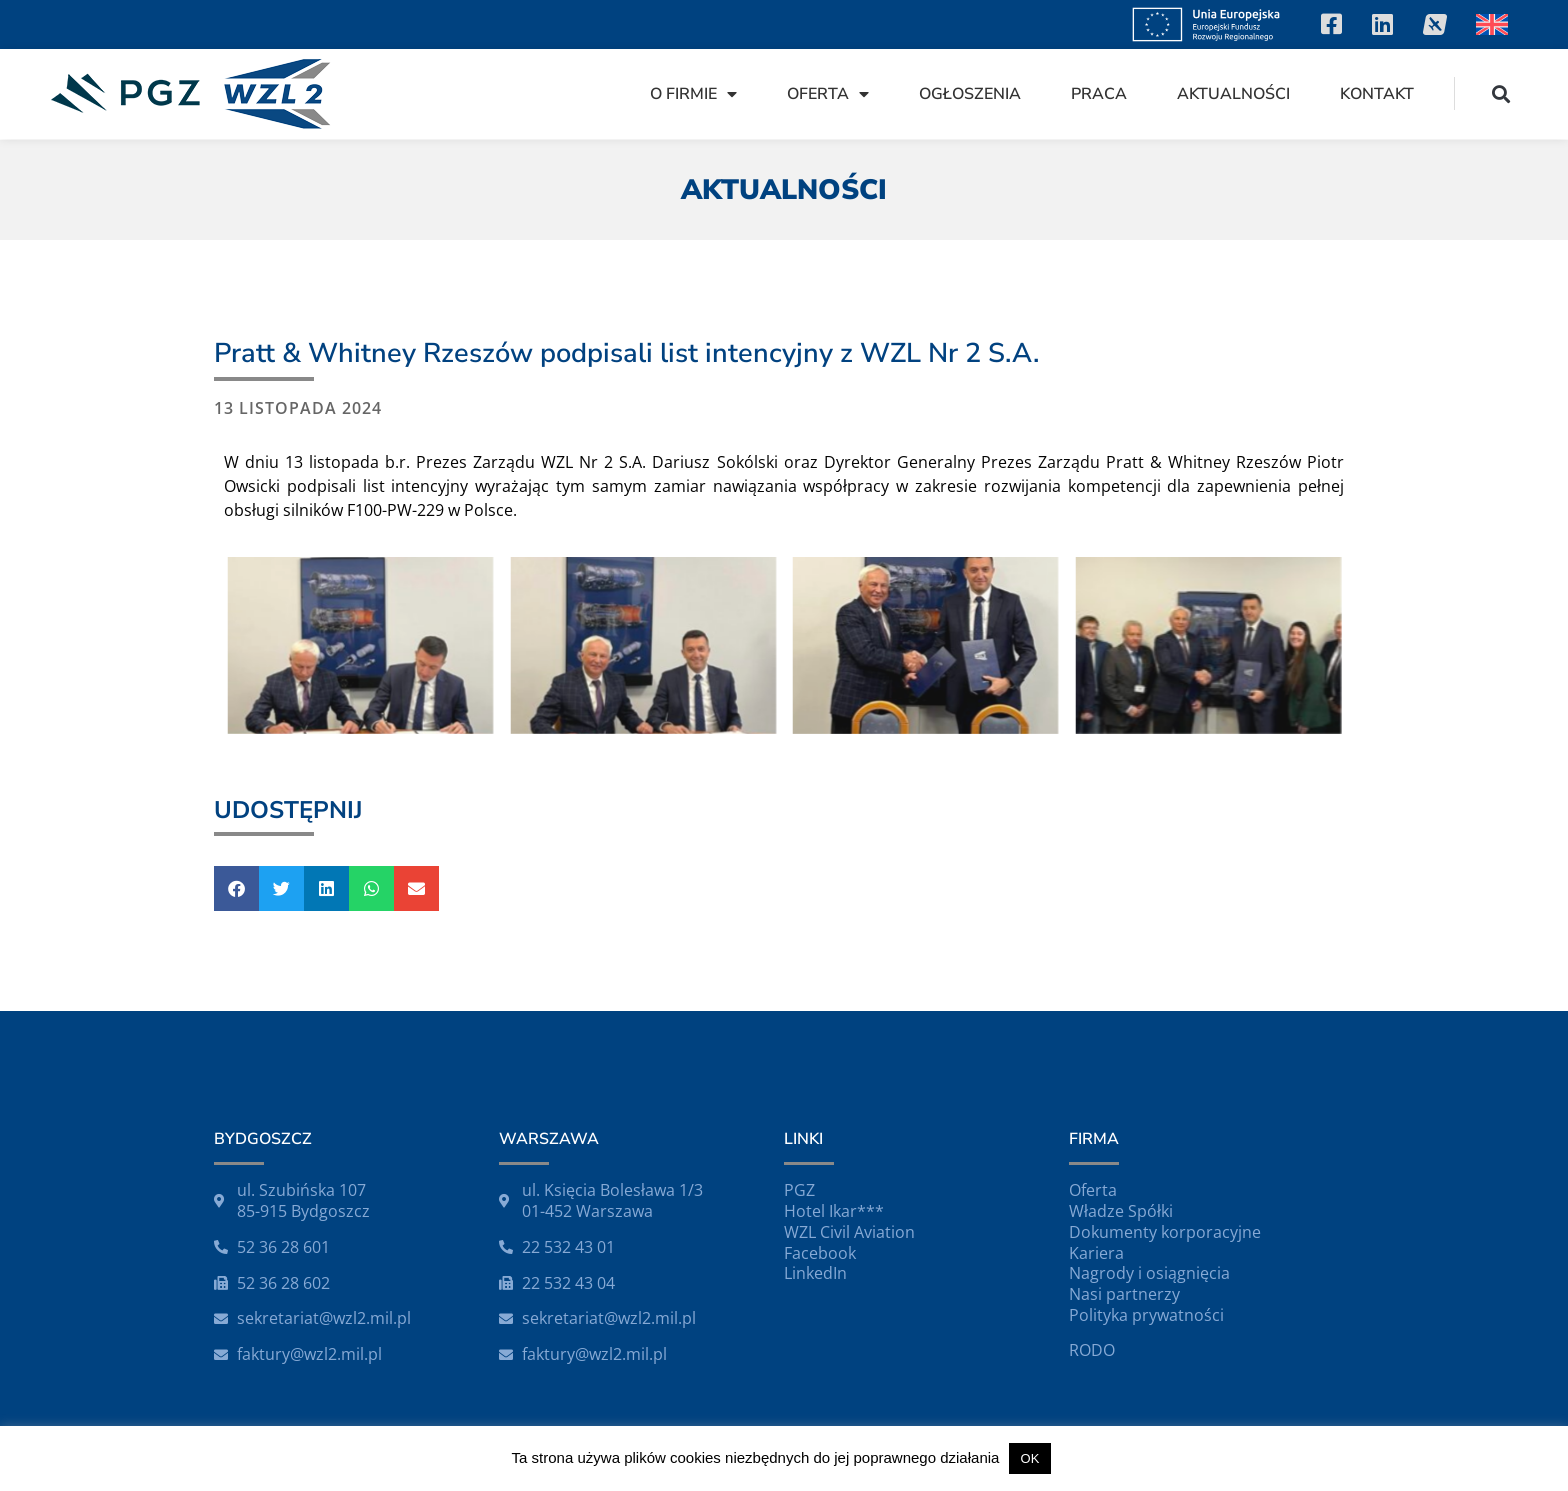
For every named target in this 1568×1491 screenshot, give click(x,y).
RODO (1092, 1350)
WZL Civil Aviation (849, 1232)
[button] (1501, 93)
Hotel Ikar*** (834, 1211)
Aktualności (1233, 94)
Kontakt (1377, 94)
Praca (1099, 94)
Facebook (820, 1253)
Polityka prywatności (1146, 1315)
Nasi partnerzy (1124, 1294)
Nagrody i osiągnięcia (1149, 1273)
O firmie (693, 94)
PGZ (799, 1190)
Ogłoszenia (970, 94)
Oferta (828, 94)
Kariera (1096, 1253)
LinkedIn (815, 1273)
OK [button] (1030, 1458)
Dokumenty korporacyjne (1165, 1232)
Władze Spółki (1121, 1211)
